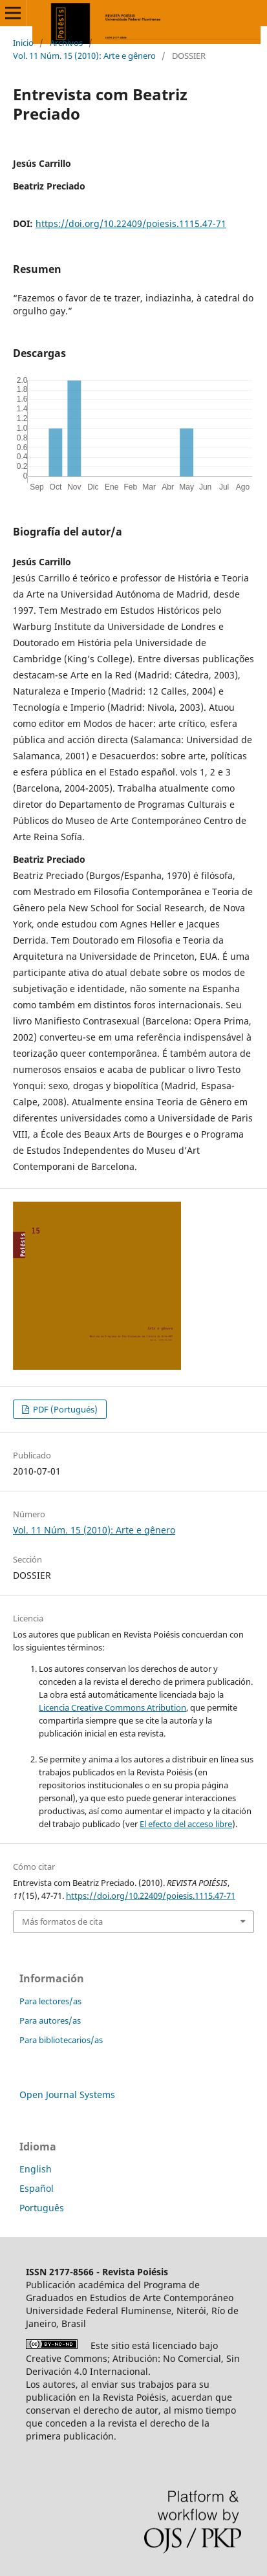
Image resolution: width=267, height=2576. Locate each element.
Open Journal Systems (67, 2094)
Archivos (66, 43)
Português (41, 2208)
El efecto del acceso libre (186, 1824)
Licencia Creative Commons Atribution (112, 1707)
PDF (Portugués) (64, 1409)
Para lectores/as (50, 2001)
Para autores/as (50, 2020)
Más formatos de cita (62, 1921)
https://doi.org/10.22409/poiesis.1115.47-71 (131, 223)
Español (36, 2188)
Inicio (23, 43)
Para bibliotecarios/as (61, 2040)
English (35, 2169)
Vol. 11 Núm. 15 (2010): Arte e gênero (84, 55)
